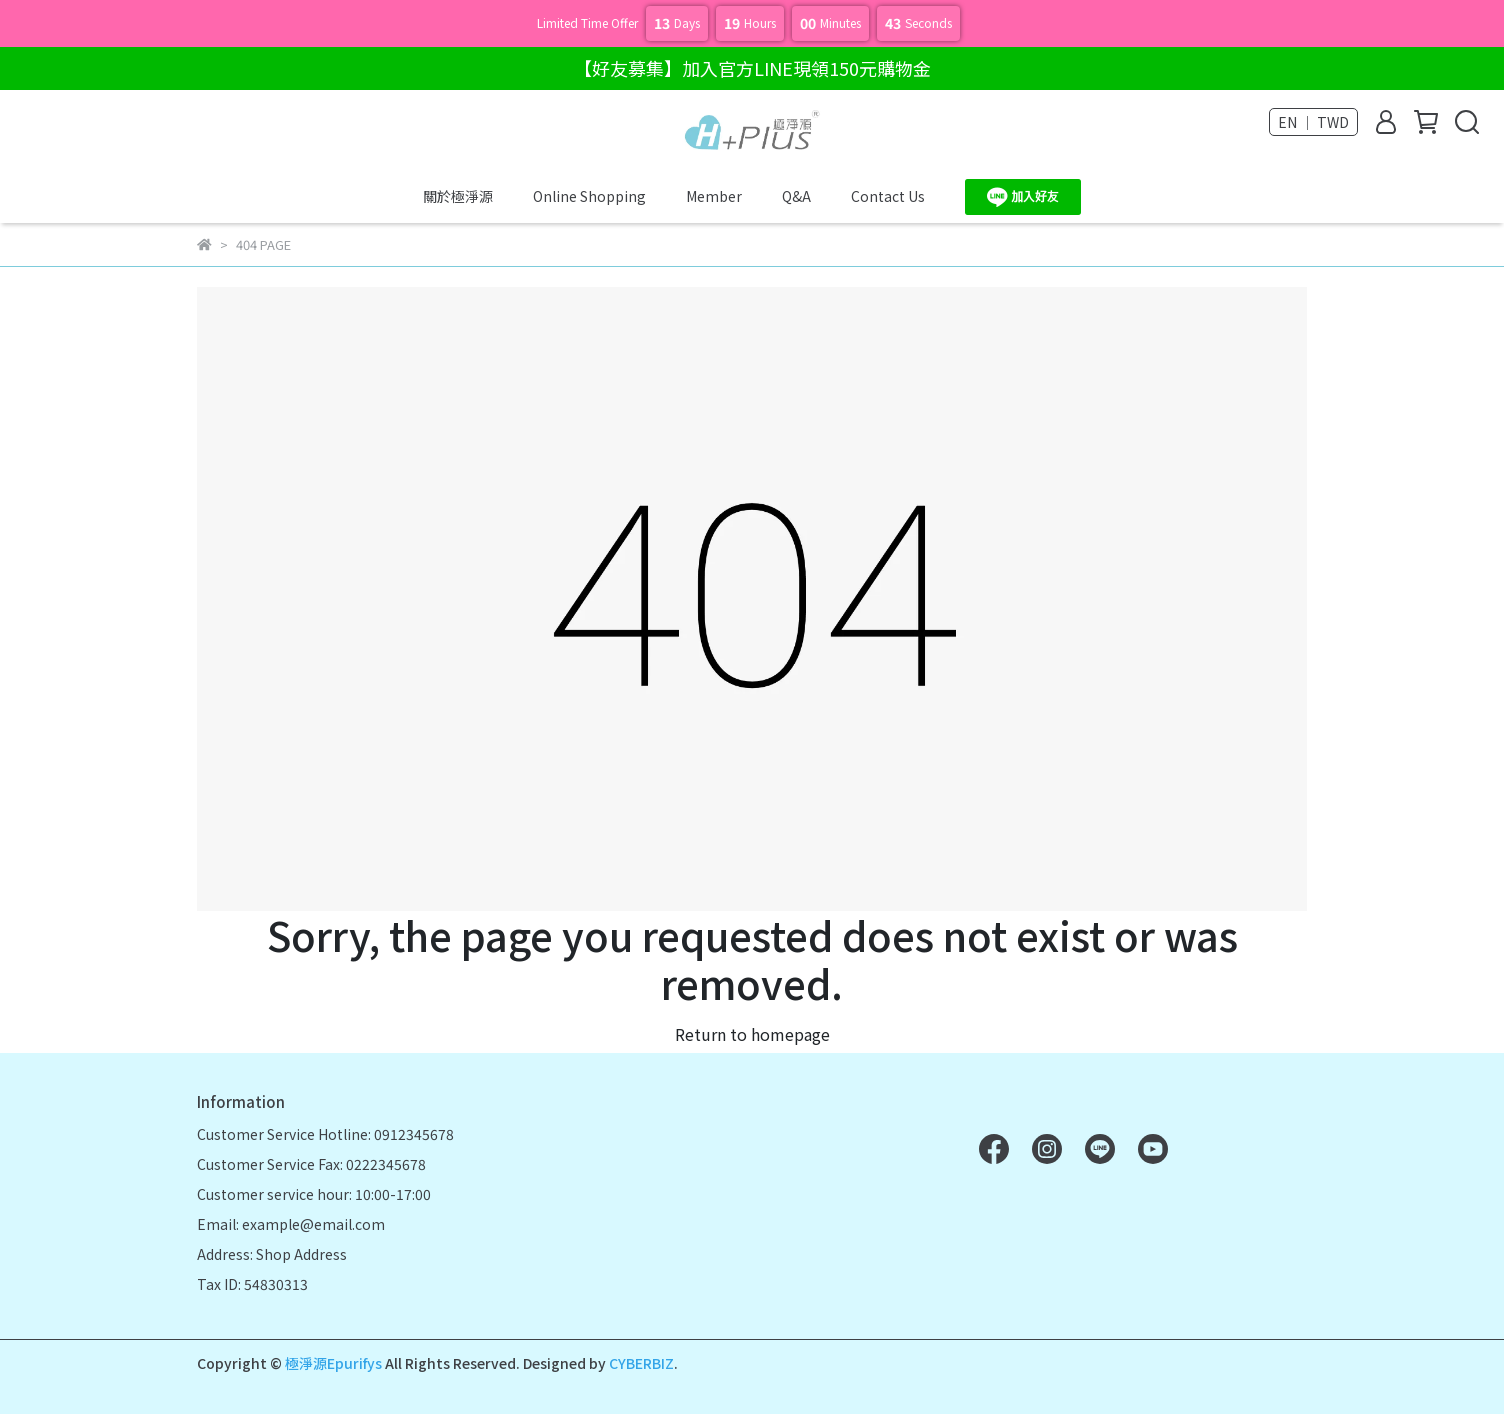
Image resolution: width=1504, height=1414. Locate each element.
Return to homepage (752, 1034)
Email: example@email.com (291, 1224)
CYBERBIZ (641, 1363)
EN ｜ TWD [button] (1313, 122)
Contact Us (888, 196)
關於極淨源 (458, 196)
